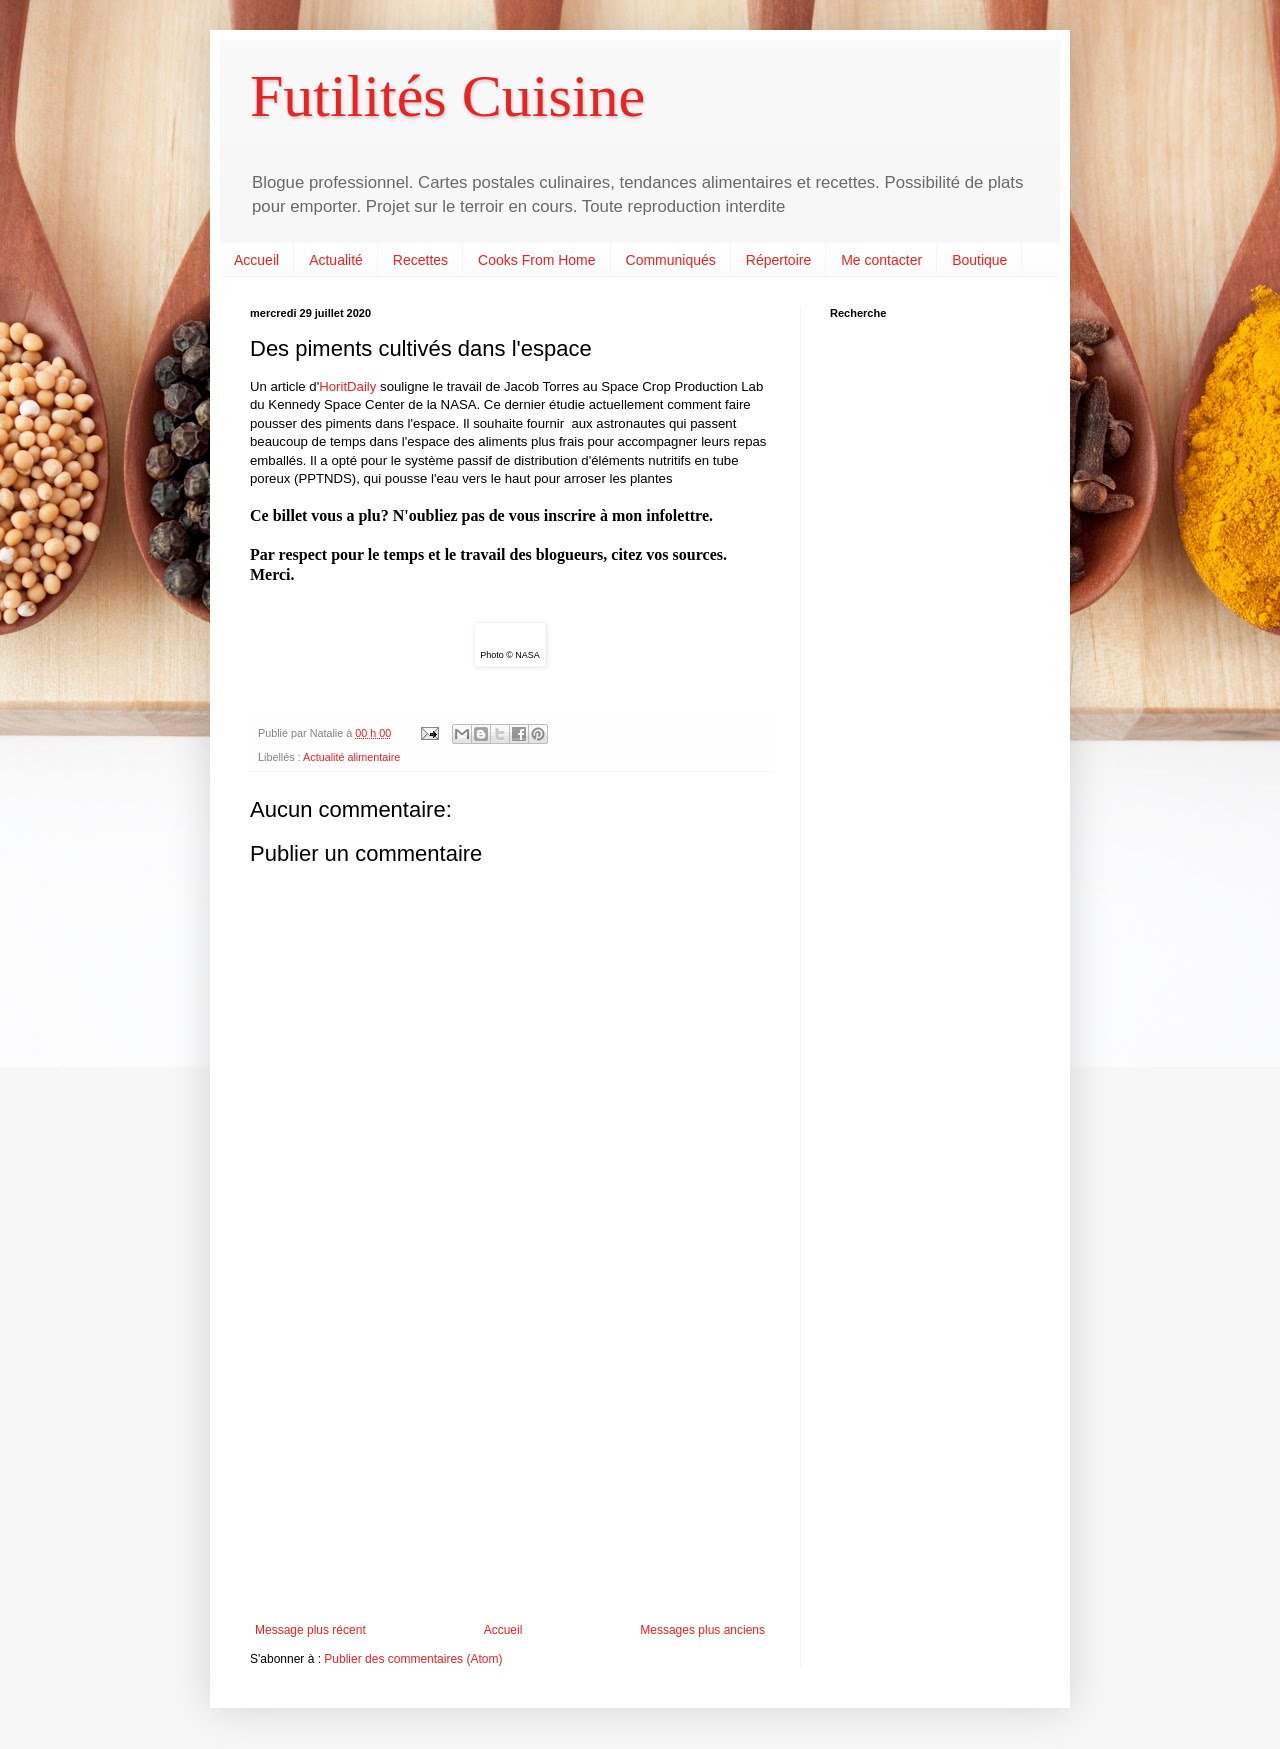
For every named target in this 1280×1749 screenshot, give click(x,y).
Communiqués (671, 260)
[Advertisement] (510, 1458)
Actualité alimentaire (351, 757)
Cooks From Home (536, 260)
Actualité (336, 260)
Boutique (979, 260)
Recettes (420, 260)
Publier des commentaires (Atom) (413, 1659)
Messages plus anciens (702, 1630)
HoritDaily (347, 386)
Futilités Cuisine (447, 96)
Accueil (256, 260)
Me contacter (881, 260)
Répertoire (778, 260)
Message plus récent (310, 1630)
